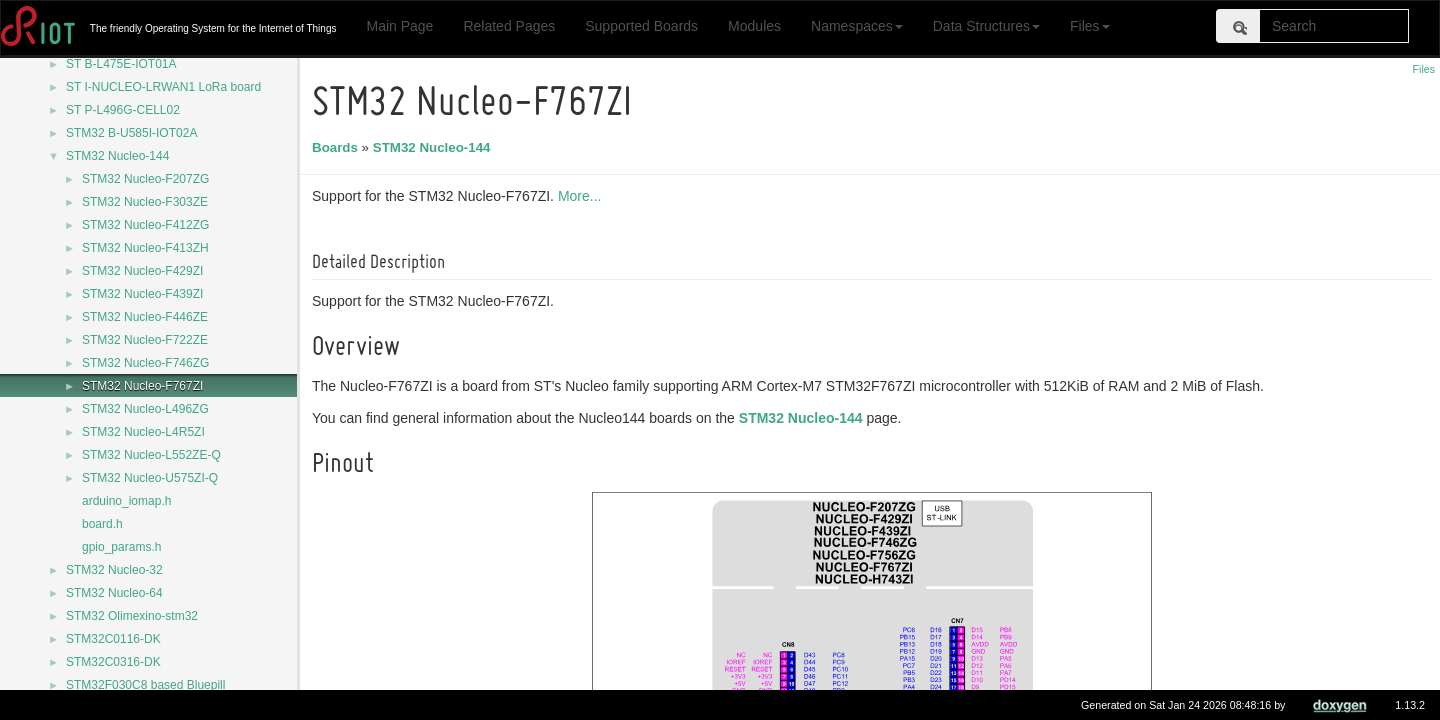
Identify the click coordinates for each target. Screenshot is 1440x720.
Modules (754, 26)
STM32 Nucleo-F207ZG (145, 179)
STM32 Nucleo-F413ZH (145, 248)
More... (583, 196)
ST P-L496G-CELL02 (123, 110)
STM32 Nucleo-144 (117, 156)
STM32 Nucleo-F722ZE (145, 340)
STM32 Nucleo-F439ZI (142, 294)
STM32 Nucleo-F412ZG (145, 225)
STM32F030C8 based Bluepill (145, 685)
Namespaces (857, 26)
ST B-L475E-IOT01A (121, 64)
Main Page (399, 26)
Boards (338, 147)
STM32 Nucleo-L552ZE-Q (151, 455)
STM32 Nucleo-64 (114, 593)
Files (1090, 26)
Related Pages (509, 26)
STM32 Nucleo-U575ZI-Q (150, 478)
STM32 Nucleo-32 (114, 570)
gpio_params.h (121, 547)
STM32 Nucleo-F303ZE (145, 202)
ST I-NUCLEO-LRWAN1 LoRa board (163, 87)
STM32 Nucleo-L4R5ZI (143, 432)
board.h (102, 524)
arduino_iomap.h (126, 501)
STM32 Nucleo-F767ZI (142, 386)
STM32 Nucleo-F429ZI (142, 271)
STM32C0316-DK (113, 662)
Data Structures (986, 26)
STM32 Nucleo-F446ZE (145, 317)
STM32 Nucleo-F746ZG (145, 363)
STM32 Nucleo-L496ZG (145, 409)
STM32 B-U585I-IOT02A (131, 133)
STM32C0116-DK (113, 639)
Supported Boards (641, 26)
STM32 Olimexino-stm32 (132, 616)
